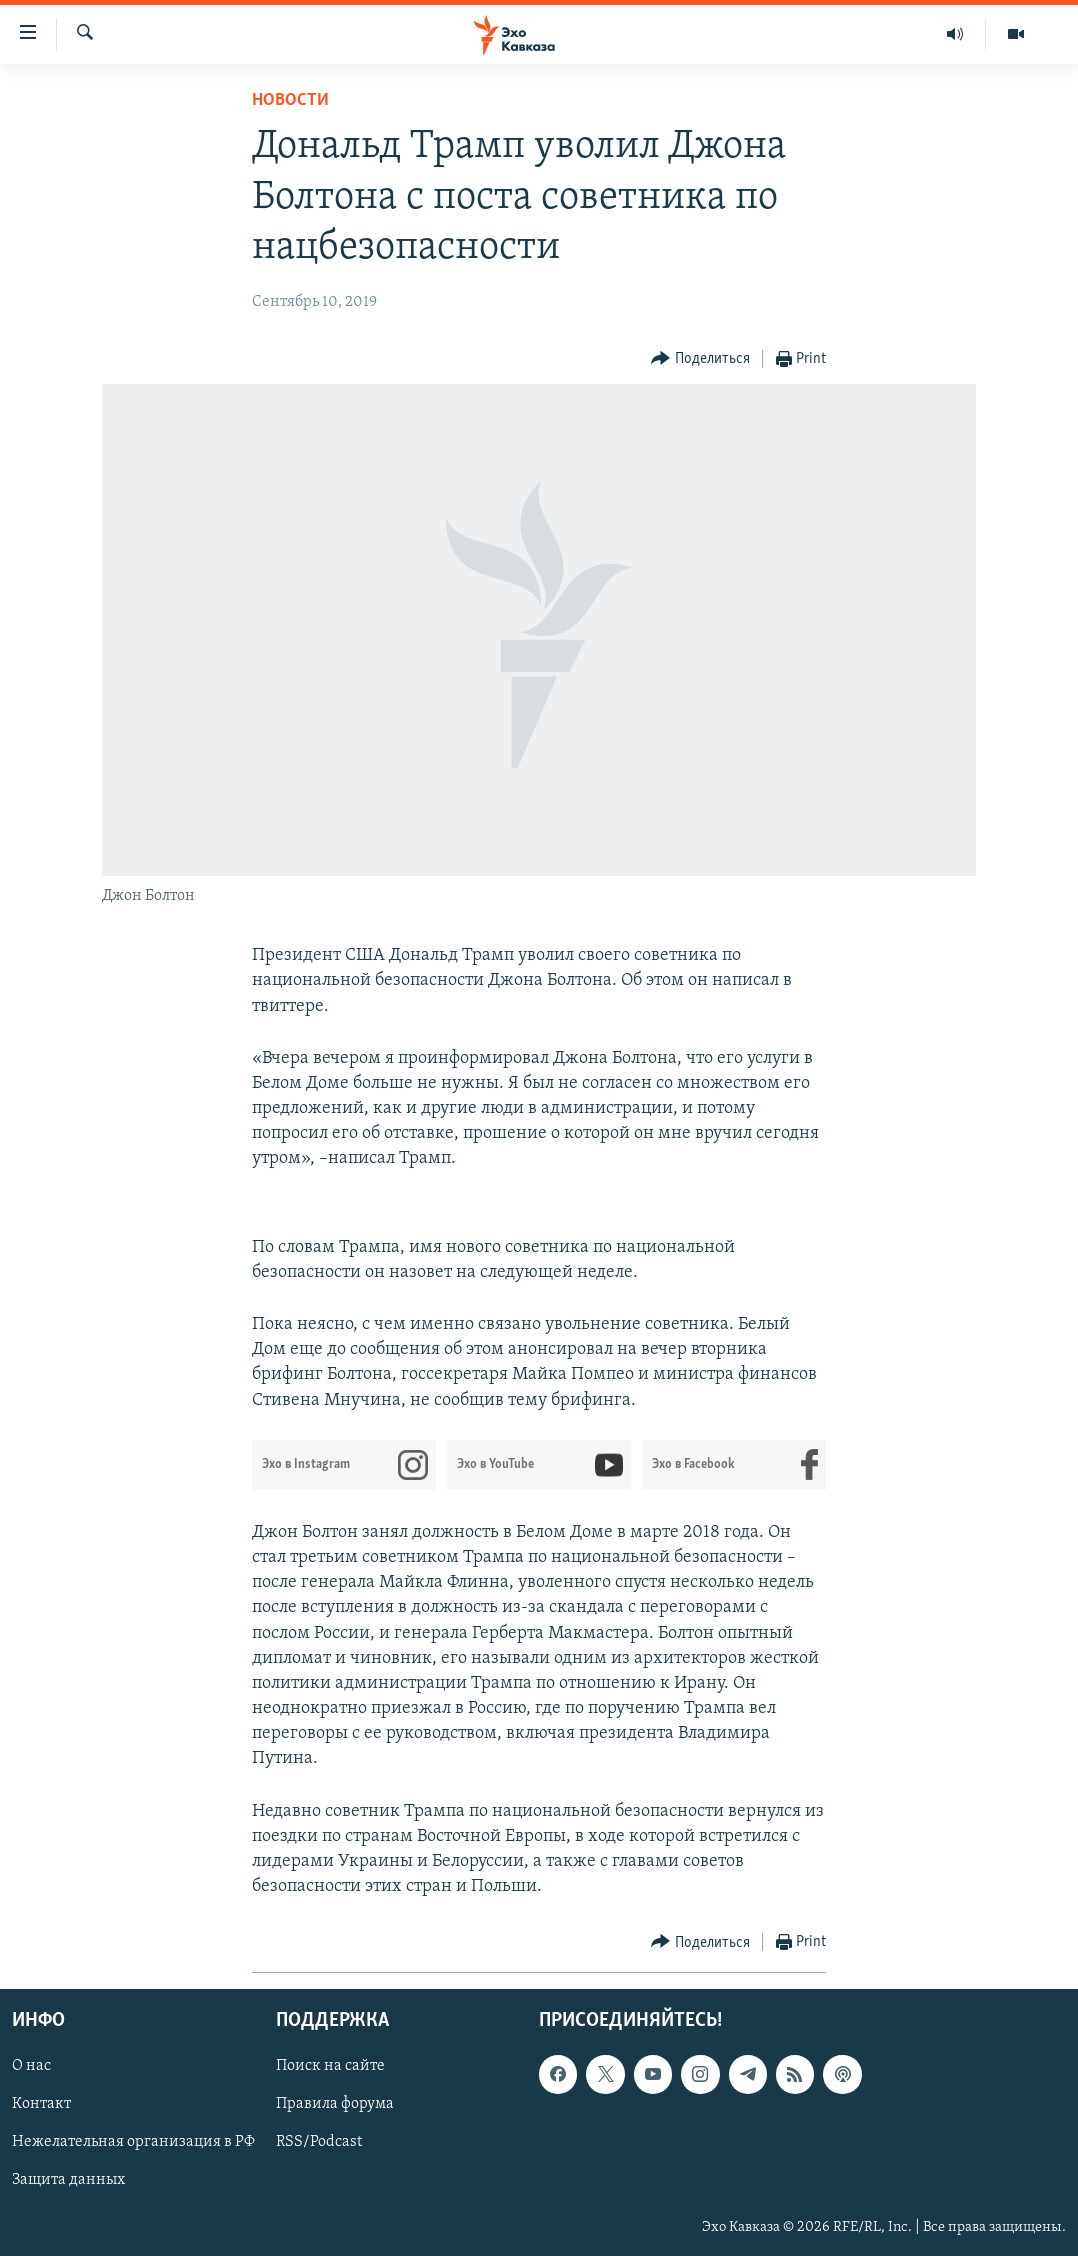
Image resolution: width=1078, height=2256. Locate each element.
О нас (31, 2067)
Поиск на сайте (330, 2067)
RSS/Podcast (319, 2143)
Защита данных (68, 2181)
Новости (290, 100)
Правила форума (335, 2105)
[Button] (700, 359)
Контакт (41, 2105)
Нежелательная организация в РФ (133, 2143)
